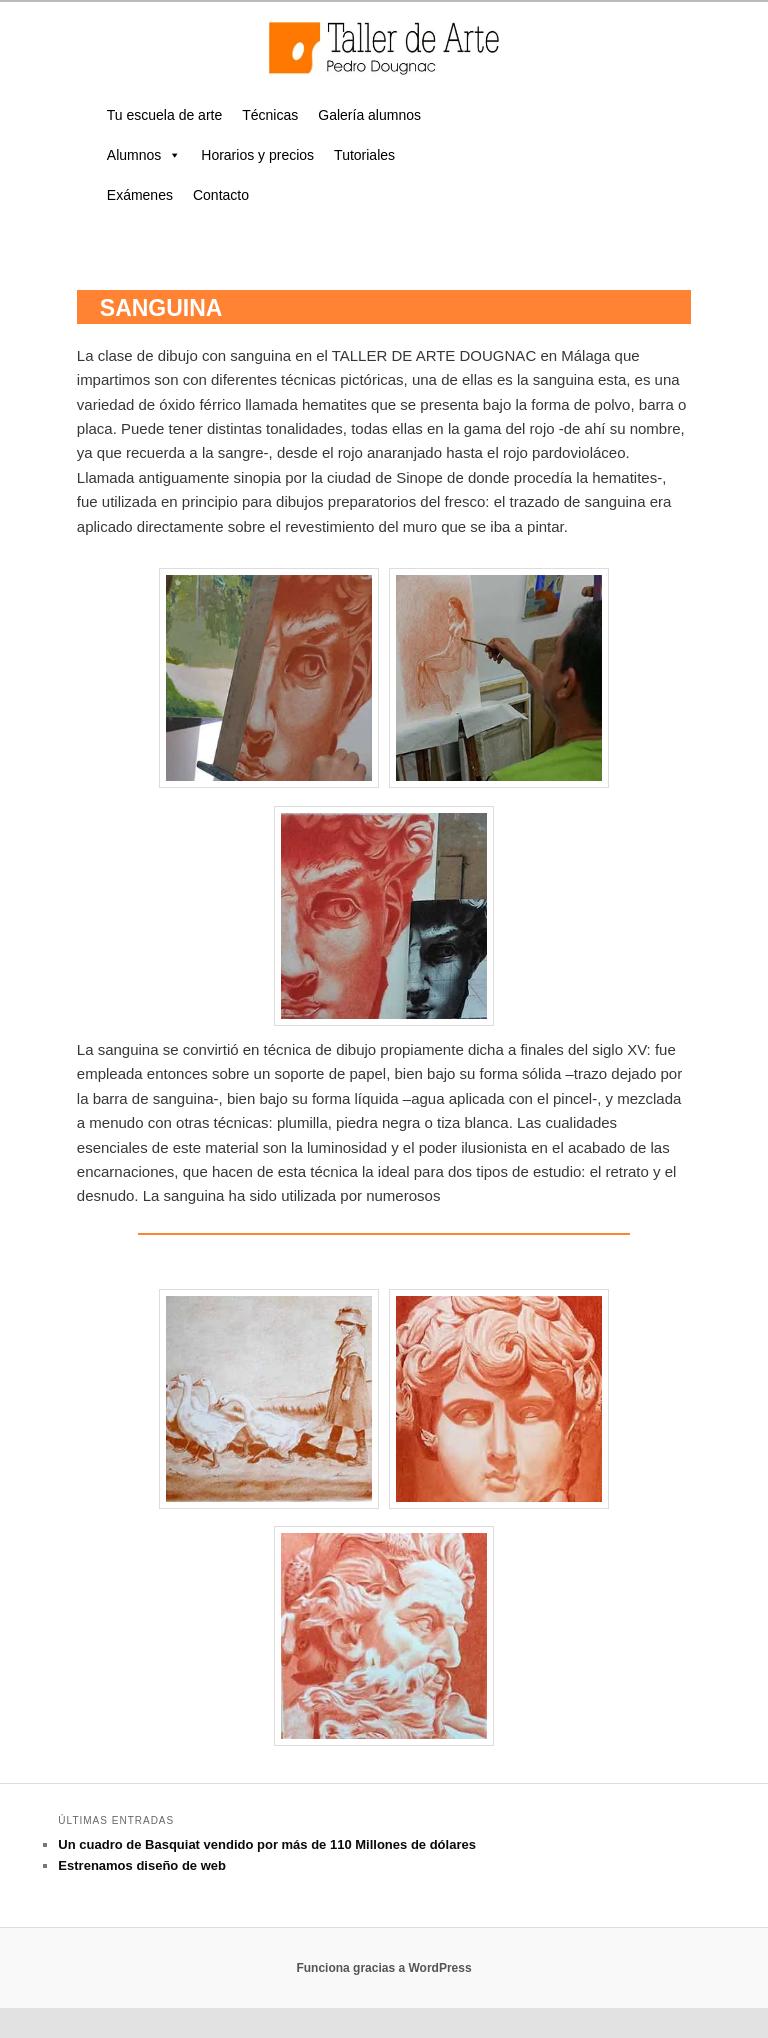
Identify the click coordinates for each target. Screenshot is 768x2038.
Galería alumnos (369, 115)
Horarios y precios (257, 155)
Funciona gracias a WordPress (383, 1968)
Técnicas (270, 115)
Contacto (221, 195)
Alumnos (144, 155)
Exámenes (140, 195)
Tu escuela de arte (164, 115)
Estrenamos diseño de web (142, 1865)
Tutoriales (364, 155)
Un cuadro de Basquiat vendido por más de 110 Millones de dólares (267, 1844)
